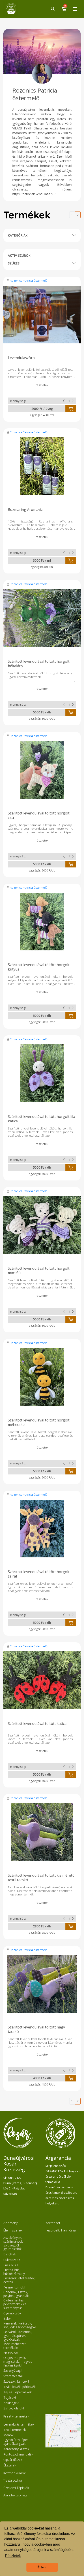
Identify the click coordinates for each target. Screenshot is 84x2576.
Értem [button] (42, 2567)
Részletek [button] (13, 2556)
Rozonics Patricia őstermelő (28, 281)
